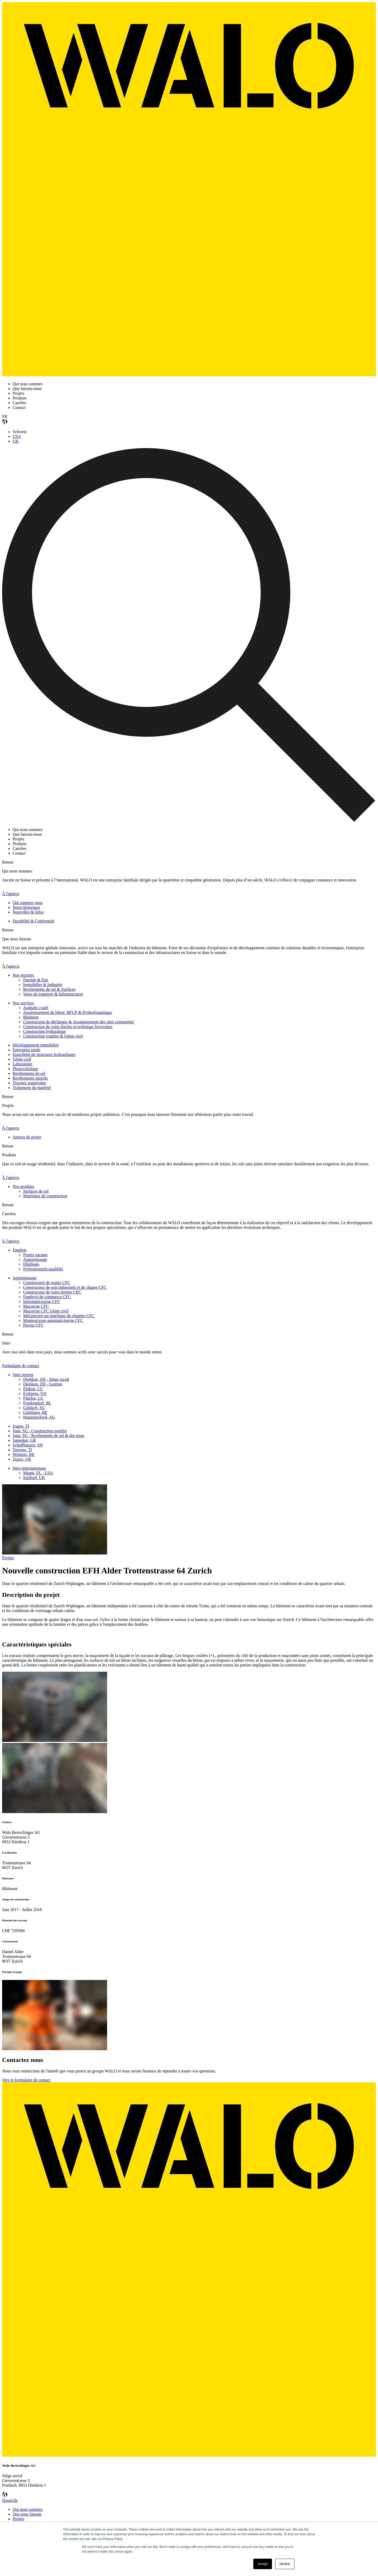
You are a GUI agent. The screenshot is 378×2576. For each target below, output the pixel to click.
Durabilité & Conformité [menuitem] (33, 921)
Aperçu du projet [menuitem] (27, 1137)
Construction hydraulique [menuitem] (44, 1031)
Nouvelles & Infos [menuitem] (28, 912)
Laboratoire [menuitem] (22, 1064)
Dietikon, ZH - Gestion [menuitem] (42, 1384)
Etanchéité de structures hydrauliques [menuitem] (44, 1054)
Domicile (10, 2500)
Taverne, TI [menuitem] (22, 1450)
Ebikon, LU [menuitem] (33, 1389)
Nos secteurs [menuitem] (23, 975)
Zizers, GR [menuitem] (22, 1459)
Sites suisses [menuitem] (23, 1374)
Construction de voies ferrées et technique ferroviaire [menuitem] (67, 1026)
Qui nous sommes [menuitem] (28, 2509)
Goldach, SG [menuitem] (34, 1407)
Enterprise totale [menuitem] (26, 1050)
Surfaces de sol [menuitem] (36, 1191)
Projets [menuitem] (18, 2519)
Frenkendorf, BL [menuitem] (37, 1403)
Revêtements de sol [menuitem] (29, 1073)
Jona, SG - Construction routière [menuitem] (40, 1431)
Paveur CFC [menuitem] (33, 1325)
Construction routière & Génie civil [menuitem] (53, 1036)
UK (16, 441)
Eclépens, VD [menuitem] (34, 1393)
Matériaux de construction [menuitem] (45, 1196)
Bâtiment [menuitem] (31, 1017)
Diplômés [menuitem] (31, 1264)
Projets (8, 1558)
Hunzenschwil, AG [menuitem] (39, 1417)
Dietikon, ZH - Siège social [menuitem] (46, 1379)
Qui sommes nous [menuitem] (28, 902)
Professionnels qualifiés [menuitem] (43, 1269)
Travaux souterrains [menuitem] (29, 1083)
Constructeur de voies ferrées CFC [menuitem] (52, 1292)
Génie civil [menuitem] (22, 1059)
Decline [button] (285, 2564)
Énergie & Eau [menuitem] (35, 980)
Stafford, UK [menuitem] (34, 1477)
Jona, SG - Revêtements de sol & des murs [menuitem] (48, 1435)
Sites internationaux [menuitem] (29, 1468)
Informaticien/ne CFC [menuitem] (41, 1301)
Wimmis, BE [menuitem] (23, 1454)
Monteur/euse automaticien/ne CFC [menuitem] (53, 1320)
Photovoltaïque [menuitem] (25, 1068)
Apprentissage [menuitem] (35, 1259)
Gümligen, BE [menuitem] (35, 1412)
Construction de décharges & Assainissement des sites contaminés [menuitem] (78, 1022)
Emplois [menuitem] (20, 1250)
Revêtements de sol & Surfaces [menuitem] (49, 989)
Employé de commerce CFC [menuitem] (47, 1297)
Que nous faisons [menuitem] (27, 2514)
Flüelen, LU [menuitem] (33, 1398)
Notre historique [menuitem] (26, 907)
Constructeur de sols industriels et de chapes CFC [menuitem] (65, 1287)
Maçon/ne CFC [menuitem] (36, 1306)
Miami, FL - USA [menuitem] (38, 1473)
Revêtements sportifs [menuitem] (30, 1078)
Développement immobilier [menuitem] (36, 1045)
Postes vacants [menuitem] (35, 1255)
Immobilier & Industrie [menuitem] (42, 984)
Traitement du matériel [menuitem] (32, 1087)
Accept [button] (262, 2564)
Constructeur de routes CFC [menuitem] (46, 1282)
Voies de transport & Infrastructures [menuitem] (53, 994)
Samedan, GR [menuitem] (24, 1440)
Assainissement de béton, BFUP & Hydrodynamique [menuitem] (67, 1012)
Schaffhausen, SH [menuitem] (28, 1445)
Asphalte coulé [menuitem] (35, 1007)
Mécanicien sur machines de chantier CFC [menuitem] (58, 1315)
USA (17, 436)
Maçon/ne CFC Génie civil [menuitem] (46, 1311)
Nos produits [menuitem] (23, 1186)
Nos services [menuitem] (23, 1003)
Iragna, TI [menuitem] (21, 1426)
